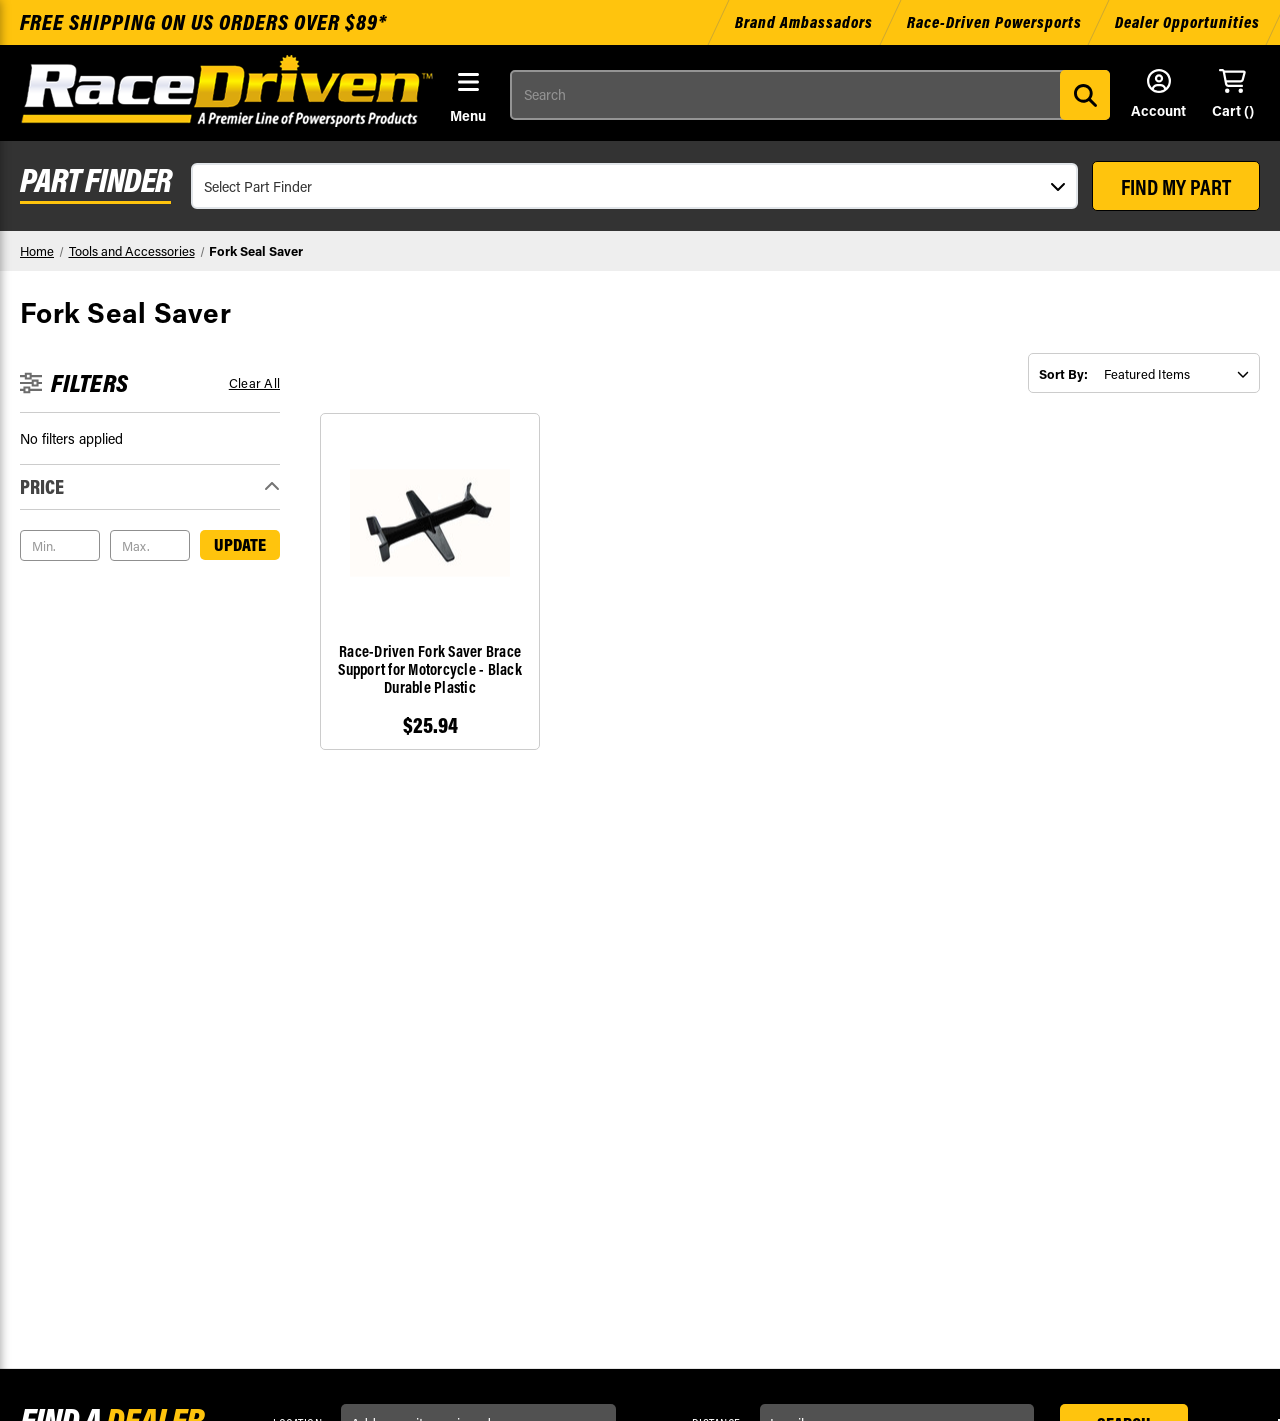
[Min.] (60, 546)
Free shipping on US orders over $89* (203, 22)
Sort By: (1063, 373)
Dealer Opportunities (1187, 22)
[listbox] (1176, 374)
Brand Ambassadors (806, 22)
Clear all (254, 382)
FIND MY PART (1176, 187)
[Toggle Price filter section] (150, 487)
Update (240, 544)
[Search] (1085, 95)
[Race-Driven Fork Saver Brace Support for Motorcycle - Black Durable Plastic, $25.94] (430, 523)
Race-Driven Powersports (994, 22)
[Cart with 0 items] (1232, 95)
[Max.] (150, 546)
